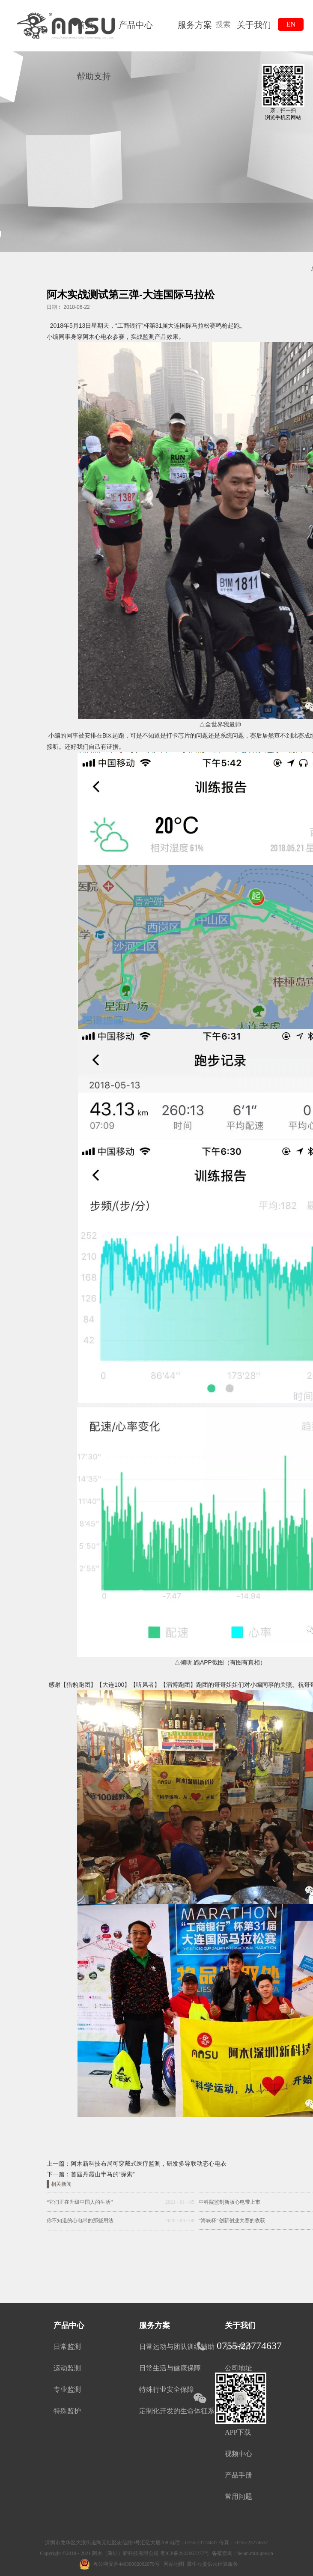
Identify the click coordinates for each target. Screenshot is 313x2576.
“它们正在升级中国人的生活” (80, 2202)
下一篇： (90, 2174)
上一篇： (137, 2163)
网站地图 (172, 2564)
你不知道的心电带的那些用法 (80, 2220)
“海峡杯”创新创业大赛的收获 (232, 2220)
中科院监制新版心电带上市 (229, 2202)
